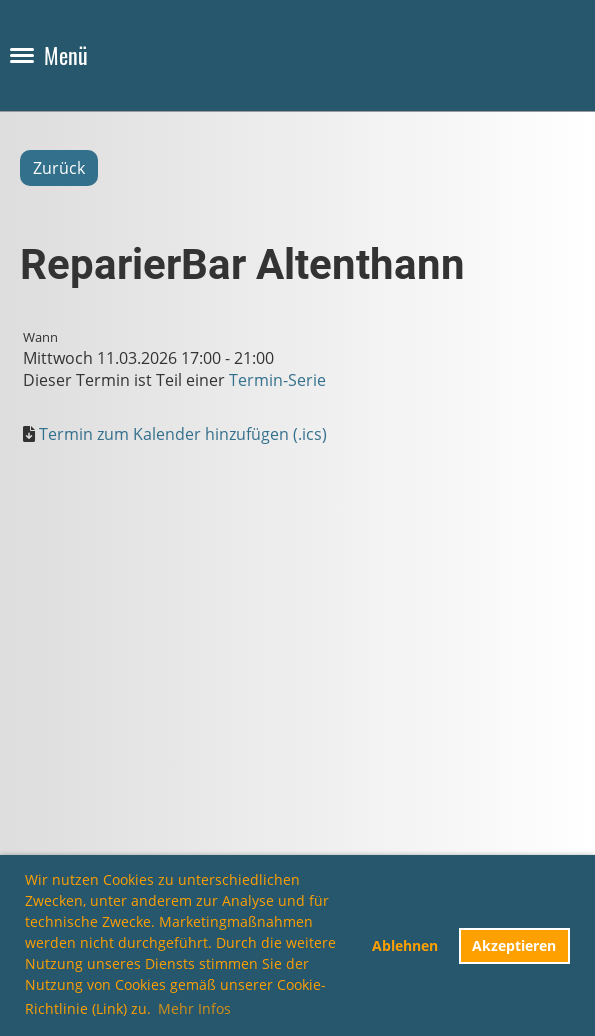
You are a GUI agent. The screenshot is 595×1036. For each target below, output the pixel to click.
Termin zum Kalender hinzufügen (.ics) (183, 434)
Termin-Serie (277, 380)
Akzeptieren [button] (514, 945)
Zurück (59, 168)
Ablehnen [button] (405, 945)
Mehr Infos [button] (194, 1008)
